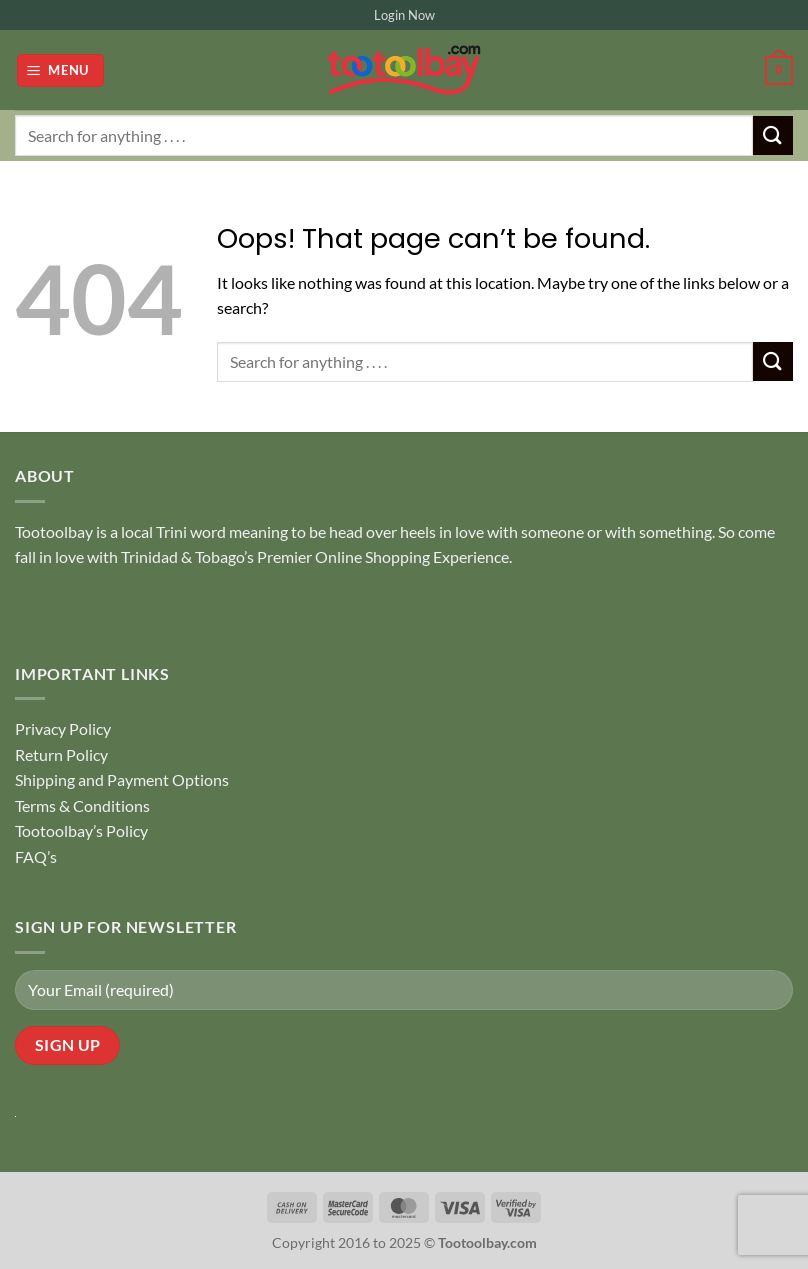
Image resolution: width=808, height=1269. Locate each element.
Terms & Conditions (82, 805)
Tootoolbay (54, 531)
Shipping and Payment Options (122, 779)
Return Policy (61, 754)
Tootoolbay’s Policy (81, 830)
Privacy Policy (63, 728)
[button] (61, 70)
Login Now (404, 15)
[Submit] (773, 135)
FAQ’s (36, 856)
